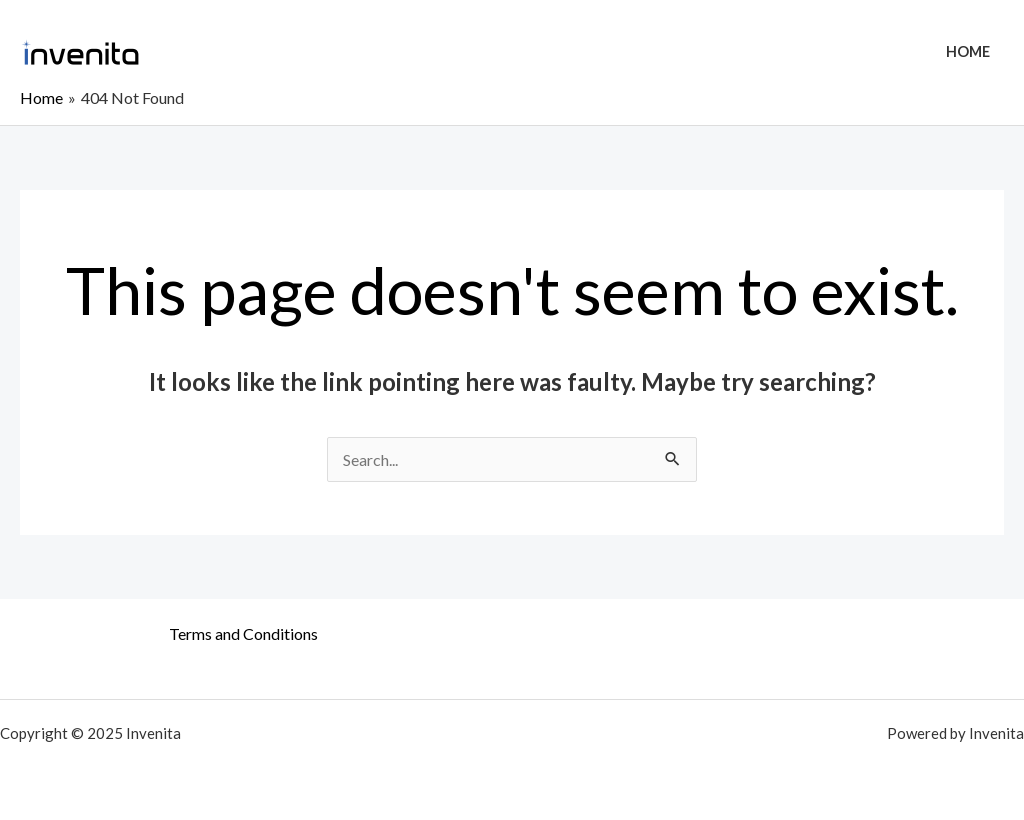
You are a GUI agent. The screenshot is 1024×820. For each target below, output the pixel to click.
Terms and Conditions (243, 633)
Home (968, 51)
